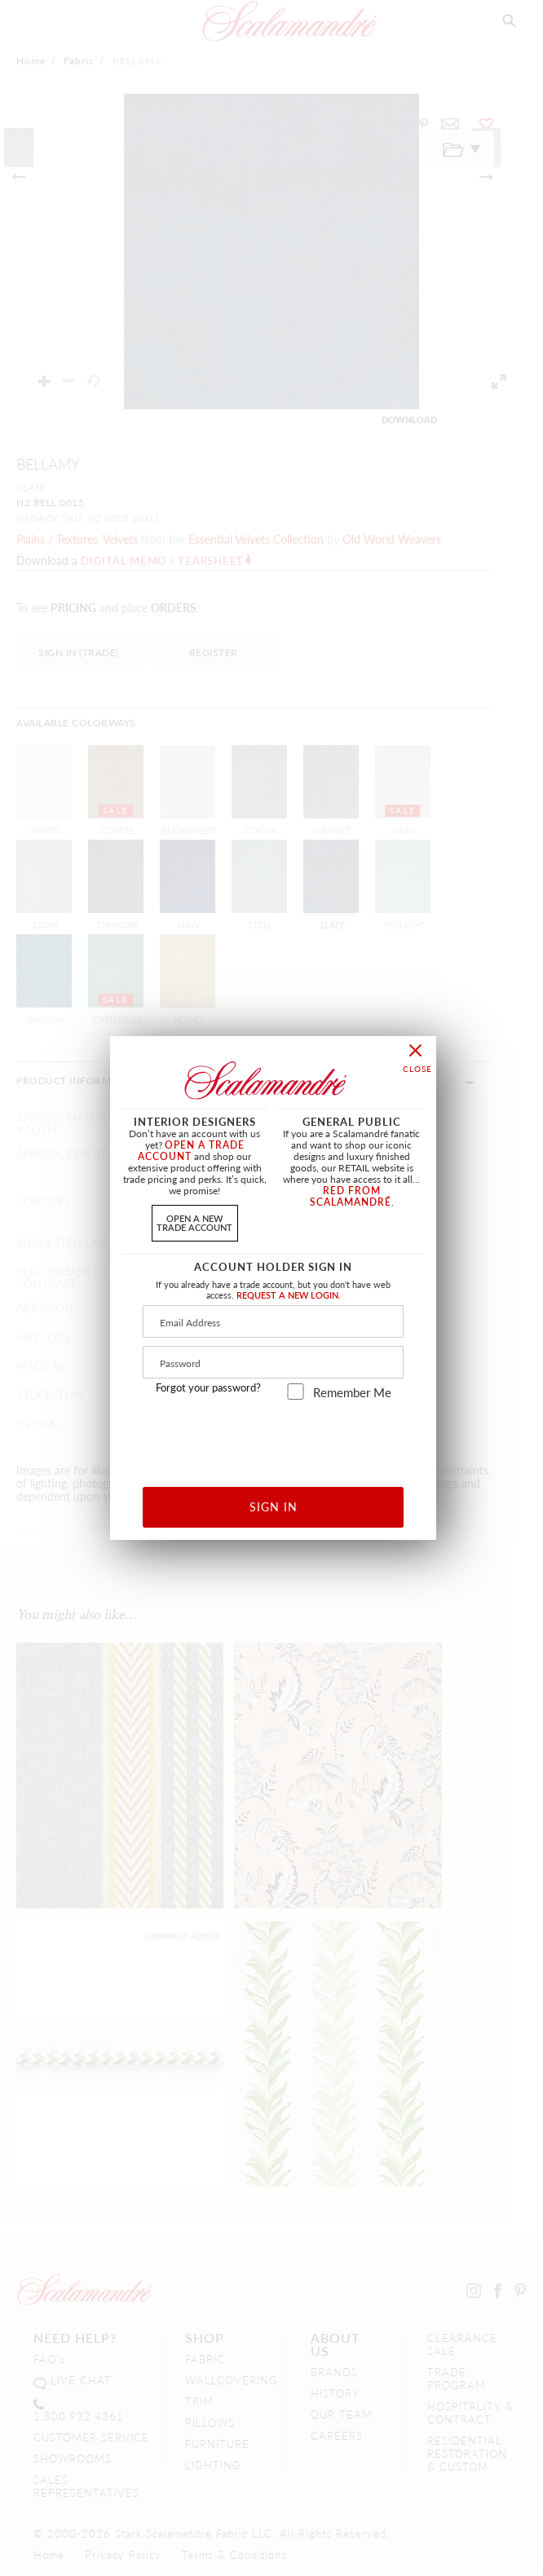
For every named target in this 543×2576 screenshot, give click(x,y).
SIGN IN (273, 1506)
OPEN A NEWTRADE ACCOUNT (194, 1222)
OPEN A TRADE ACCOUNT (191, 1150)
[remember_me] (295, 1391)
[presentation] (273, 1437)
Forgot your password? (208, 1387)
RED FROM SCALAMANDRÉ (350, 1196)
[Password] (273, 1362)
